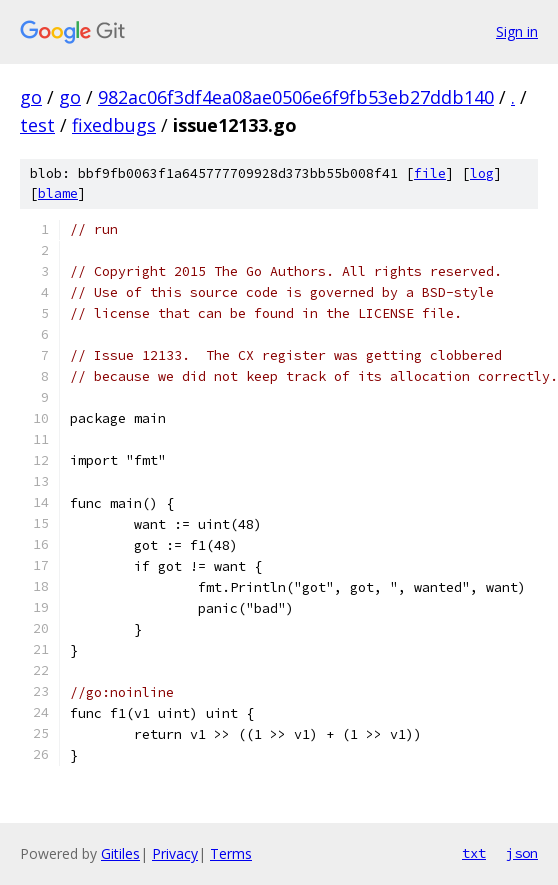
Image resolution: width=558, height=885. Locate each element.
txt (474, 853)
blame (58, 193)
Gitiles (120, 853)
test (37, 125)
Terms (231, 853)
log (482, 173)
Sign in (517, 31)
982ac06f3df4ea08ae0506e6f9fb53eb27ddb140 (296, 97)
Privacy (175, 853)
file (430, 173)
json (522, 853)
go (31, 97)
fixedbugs (114, 125)
